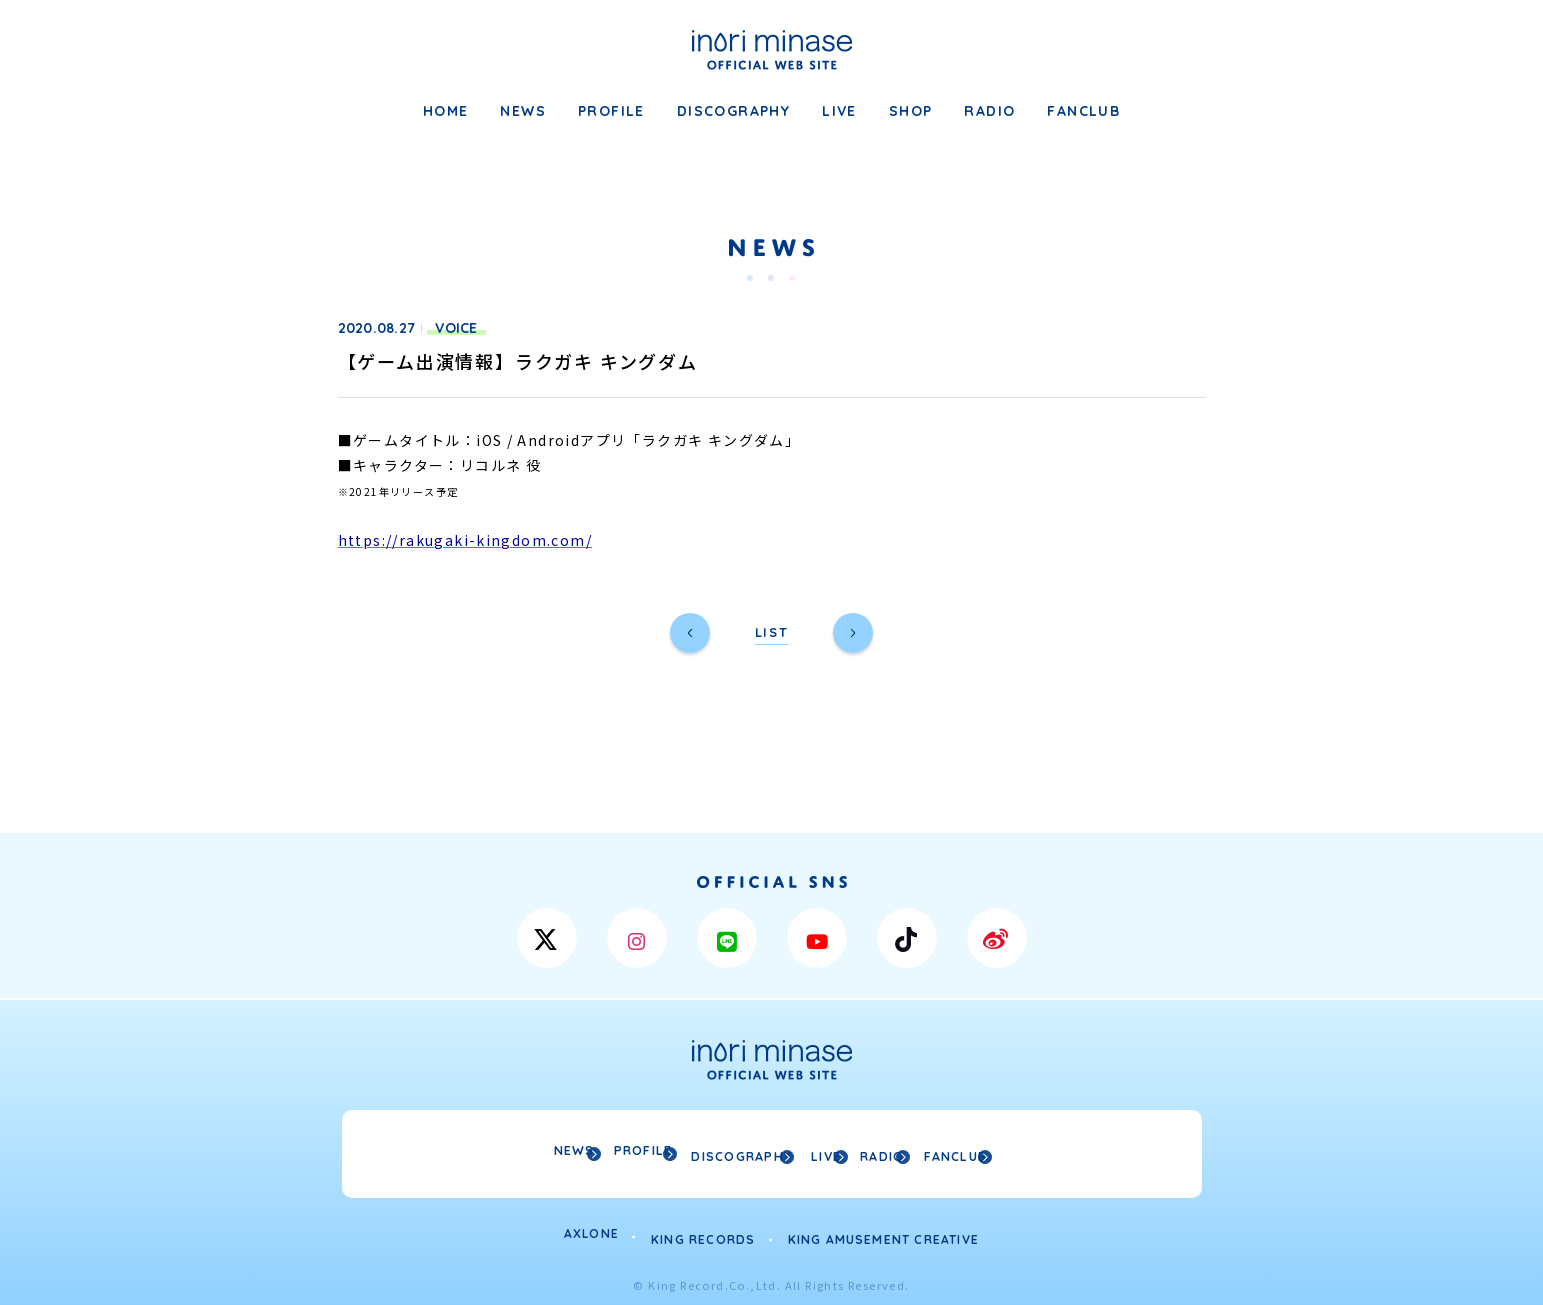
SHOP (911, 111)
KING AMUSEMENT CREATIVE (884, 1228)
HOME (446, 111)
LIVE (839, 111)
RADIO (989, 111)
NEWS (523, 111)
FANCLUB (1083, 111)
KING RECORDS (703, 1228)
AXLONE (591, 1228)
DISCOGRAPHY (733, 111)
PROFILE (611, 111)
